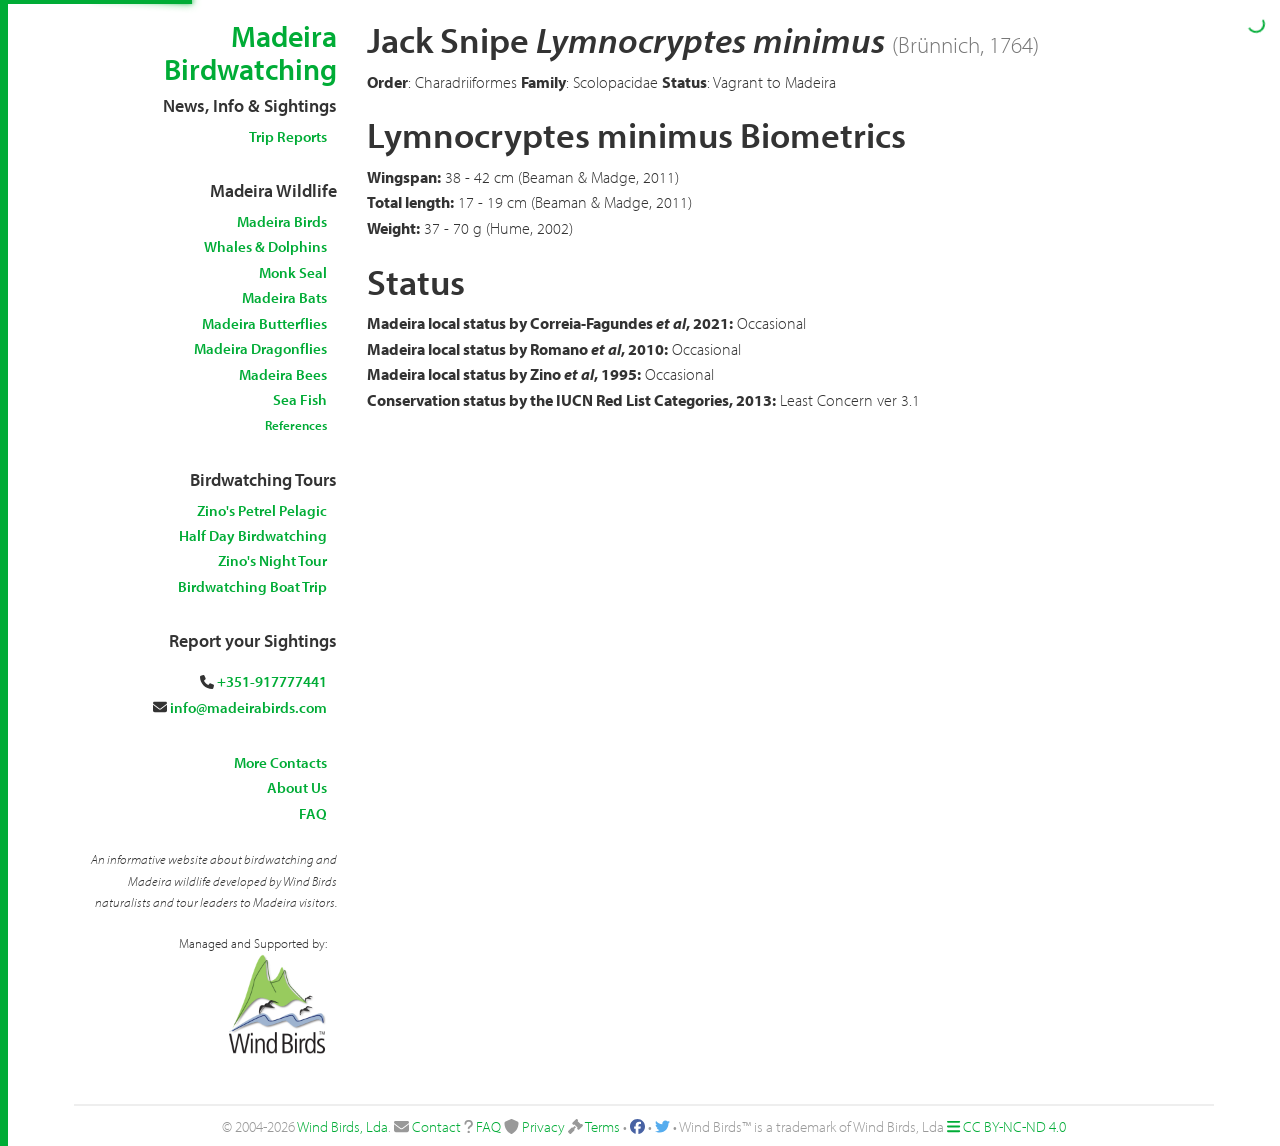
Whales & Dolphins (265, 246)
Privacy (543, 1126)
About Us (297, 787)
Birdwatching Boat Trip (252, 586)
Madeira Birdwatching (250, 52)
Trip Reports (288, 136)
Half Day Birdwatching (253, 535)
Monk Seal (293, 272)
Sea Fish (300, 399)
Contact (436, 1126)
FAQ (313, 813)
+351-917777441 (272, 681)
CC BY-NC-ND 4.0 (1014, 1126)
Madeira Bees (283, 374)
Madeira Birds (282, 221)
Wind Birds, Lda (342, 1126)
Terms (602, 1126)
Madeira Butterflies (264, 323)
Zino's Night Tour (272, 560)
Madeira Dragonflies (260, 348)
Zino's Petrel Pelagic (262, 510)
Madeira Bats (284, 297)
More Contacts (280, 762)
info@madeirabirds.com (248, 707)
